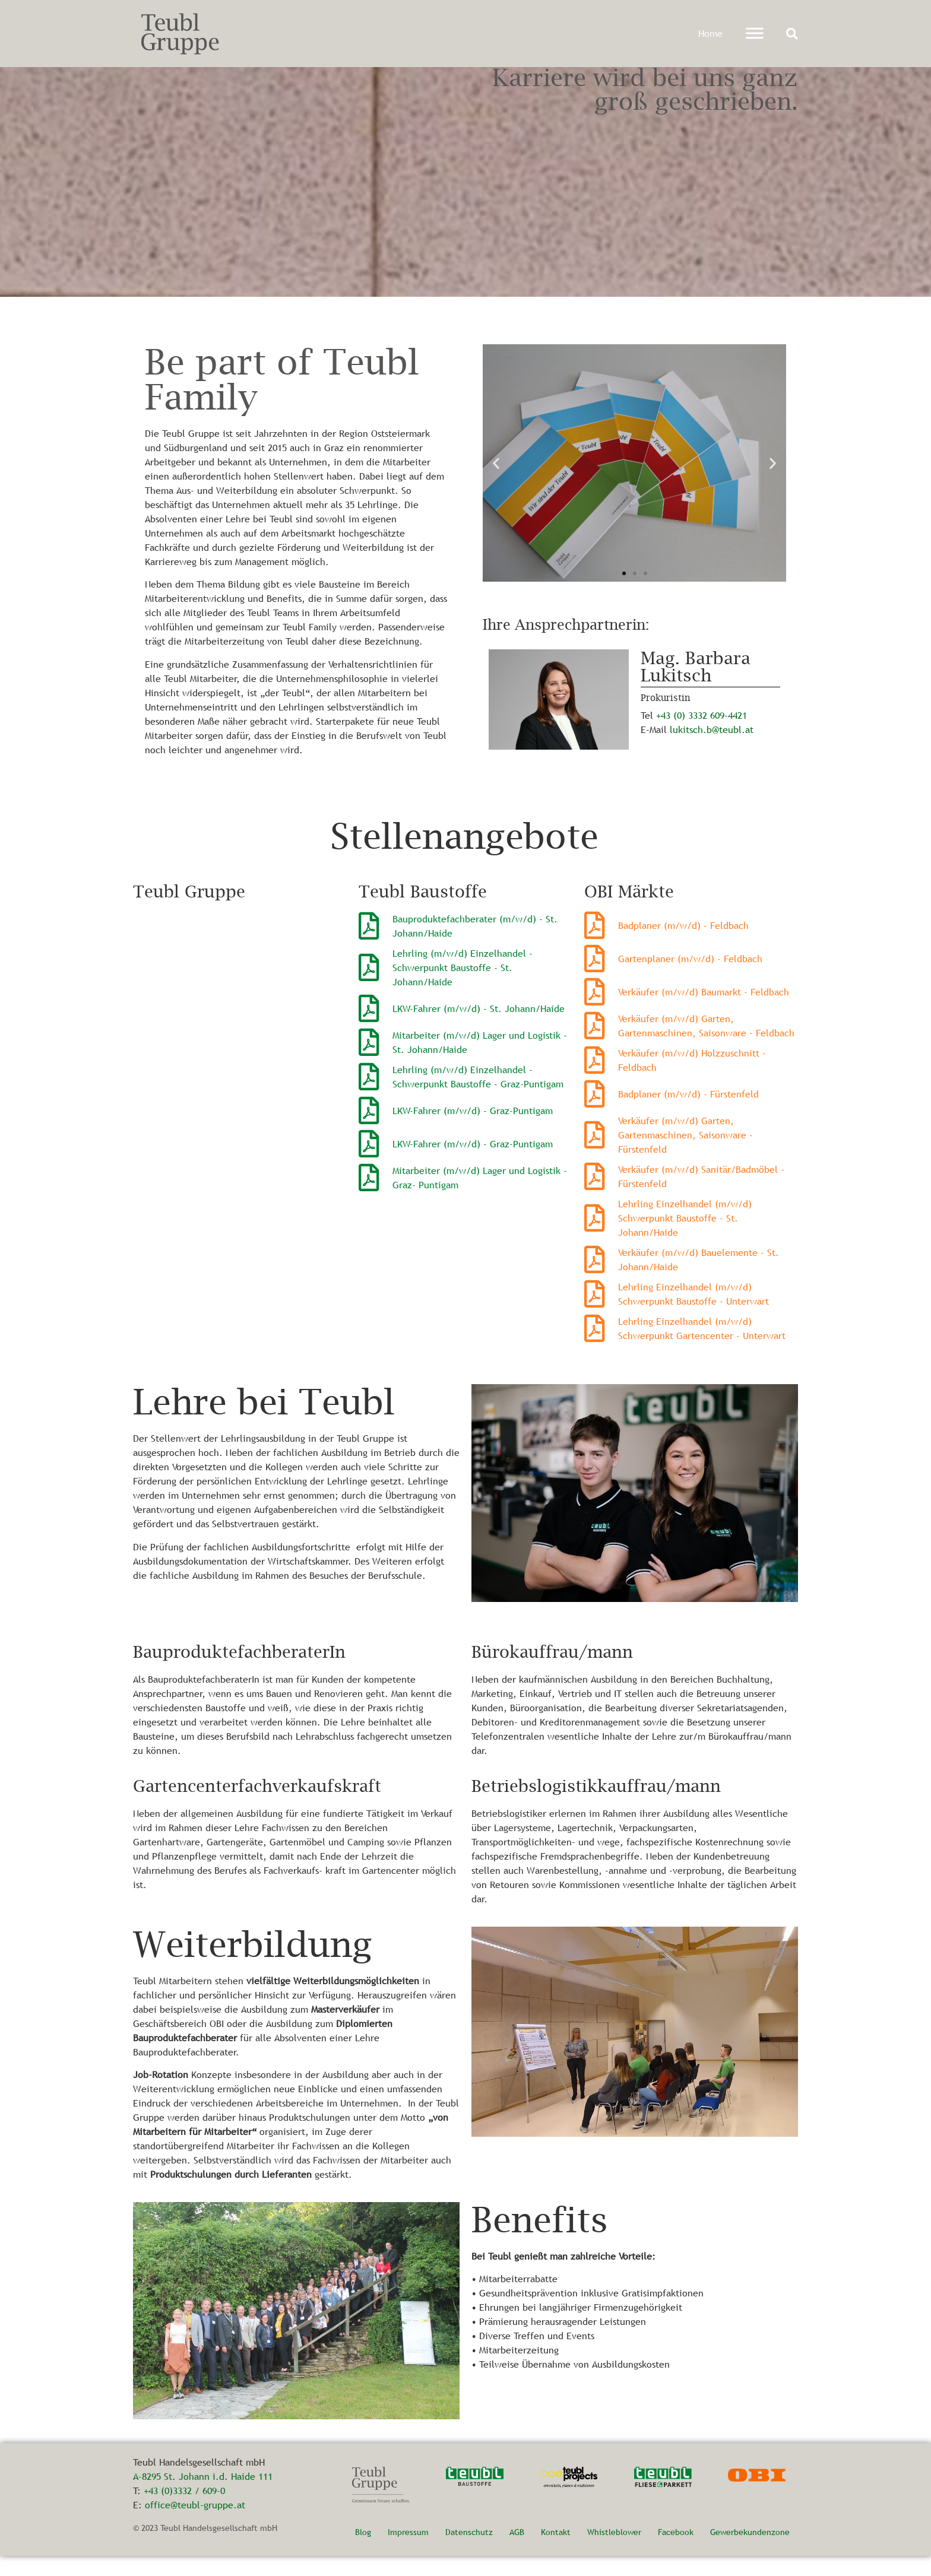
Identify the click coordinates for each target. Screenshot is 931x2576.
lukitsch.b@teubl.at (711, 749)
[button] (792, 34)
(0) (680, 734)
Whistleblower (614, 2552)
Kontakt (556, 2552)
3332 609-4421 (717, 734)
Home (710, 33)
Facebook (676, 2552)
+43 (664, 734)
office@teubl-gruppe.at (195, 2524)
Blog (363, 2552)
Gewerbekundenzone (750, 2552)
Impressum (408, 2552)
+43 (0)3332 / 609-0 (184, 2510)
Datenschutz (469, 2552)
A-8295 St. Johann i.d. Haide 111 (203, 2496)
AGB (516, 2552)
